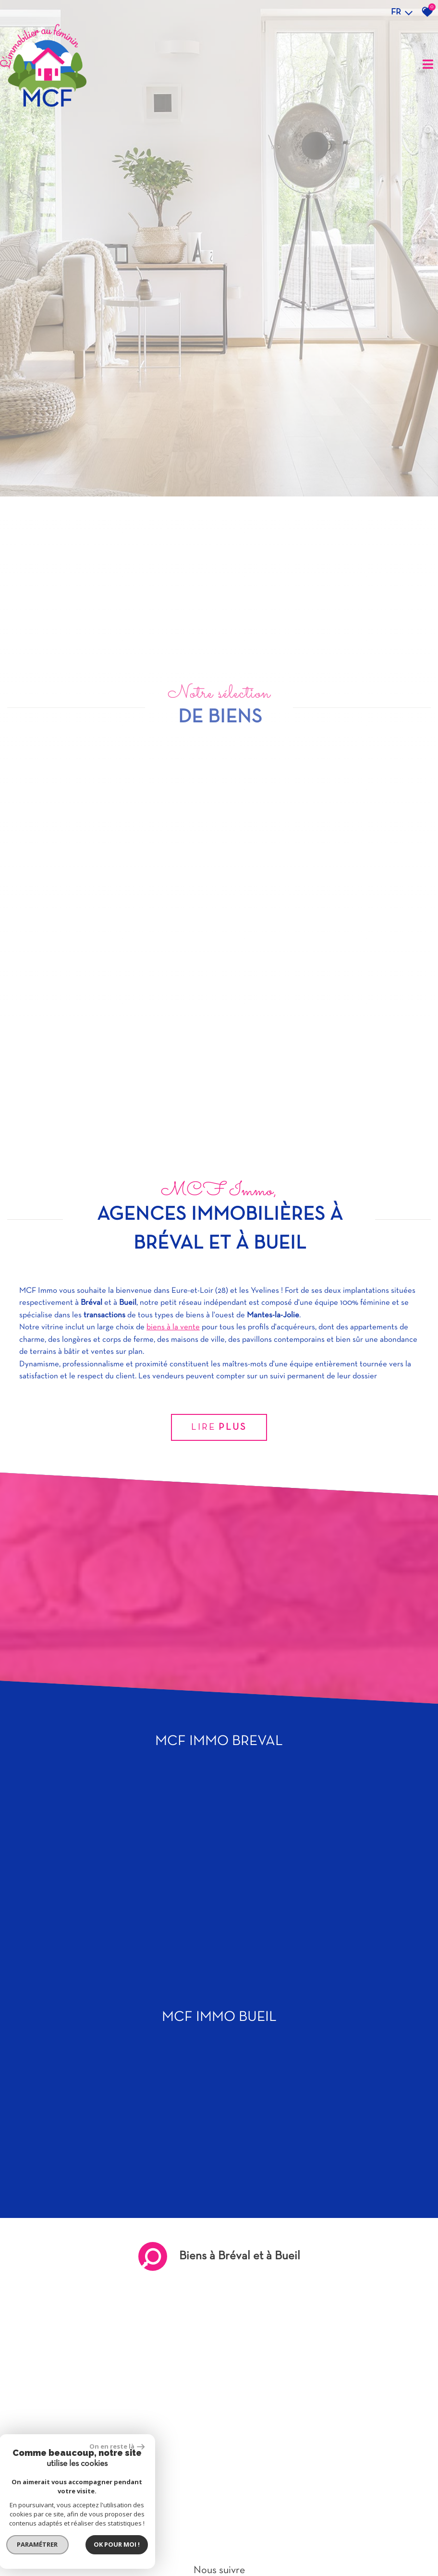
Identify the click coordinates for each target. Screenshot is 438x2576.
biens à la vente (173, 2069)
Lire (219, 2169)
